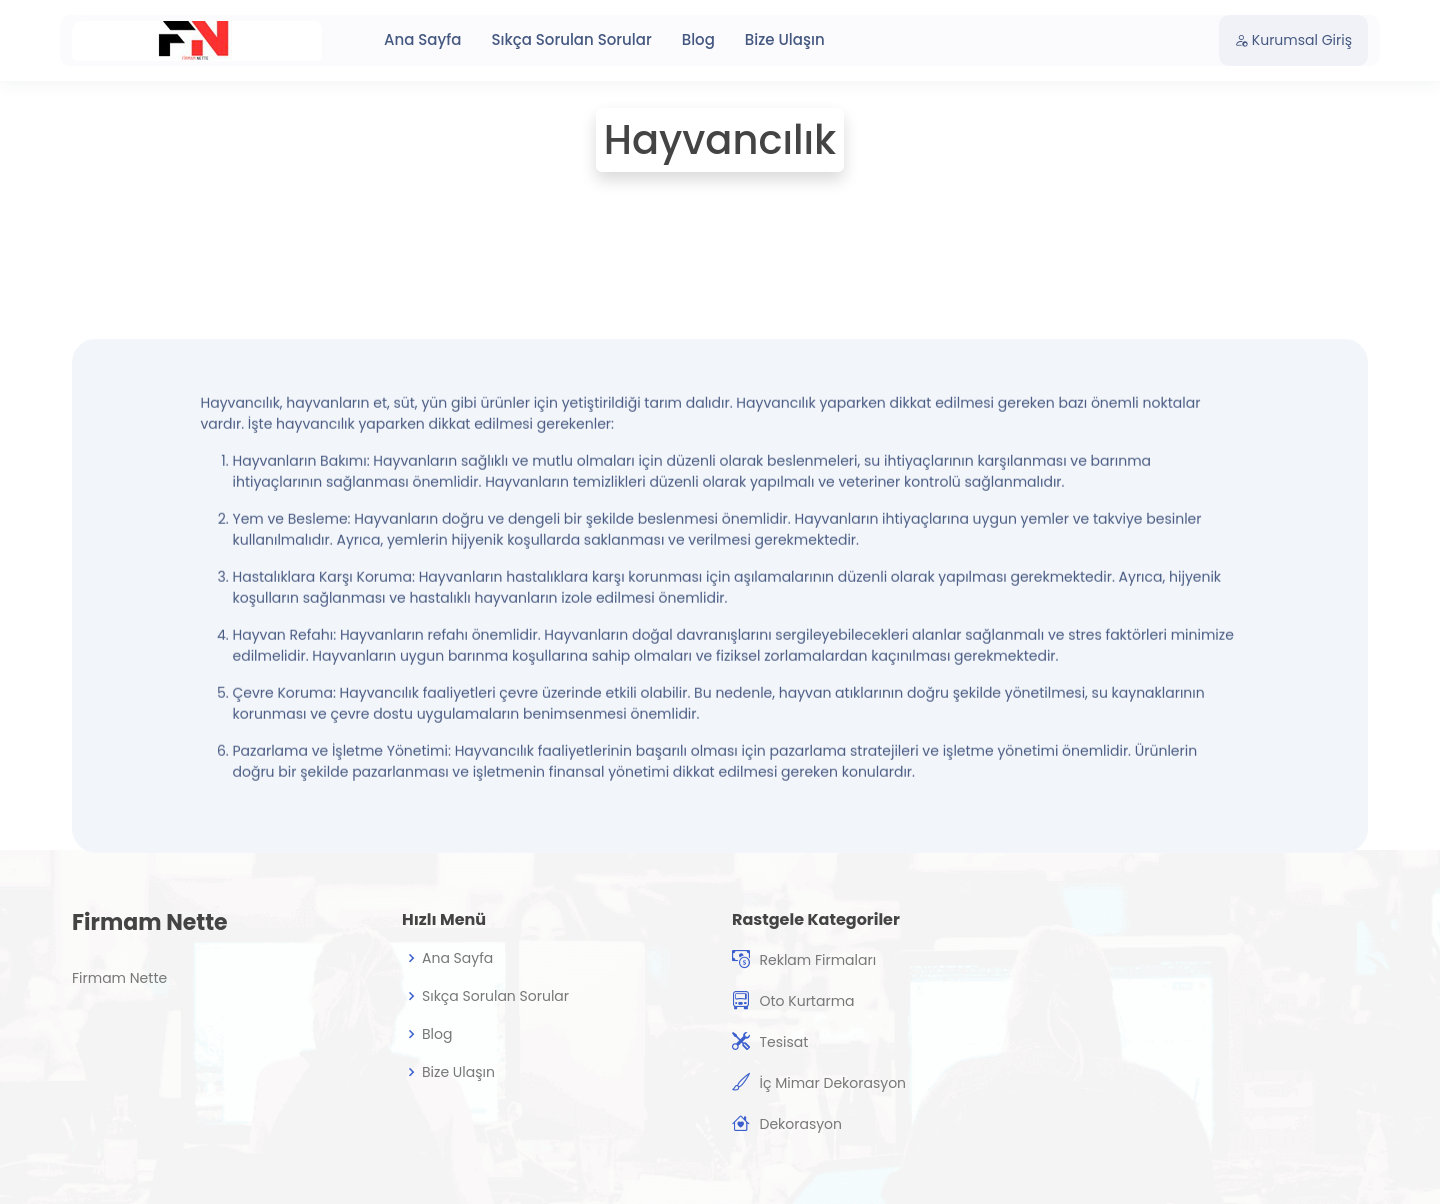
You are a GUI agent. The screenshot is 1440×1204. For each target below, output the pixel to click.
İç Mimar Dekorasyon (832, 1083)
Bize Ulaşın (785, 39)
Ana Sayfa (422, 39)
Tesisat (783, 1042)
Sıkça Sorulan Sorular (571, 39)
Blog (698, 39)
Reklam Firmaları (817, 960)
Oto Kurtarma (806, 1001)
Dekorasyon (800, 1124)
